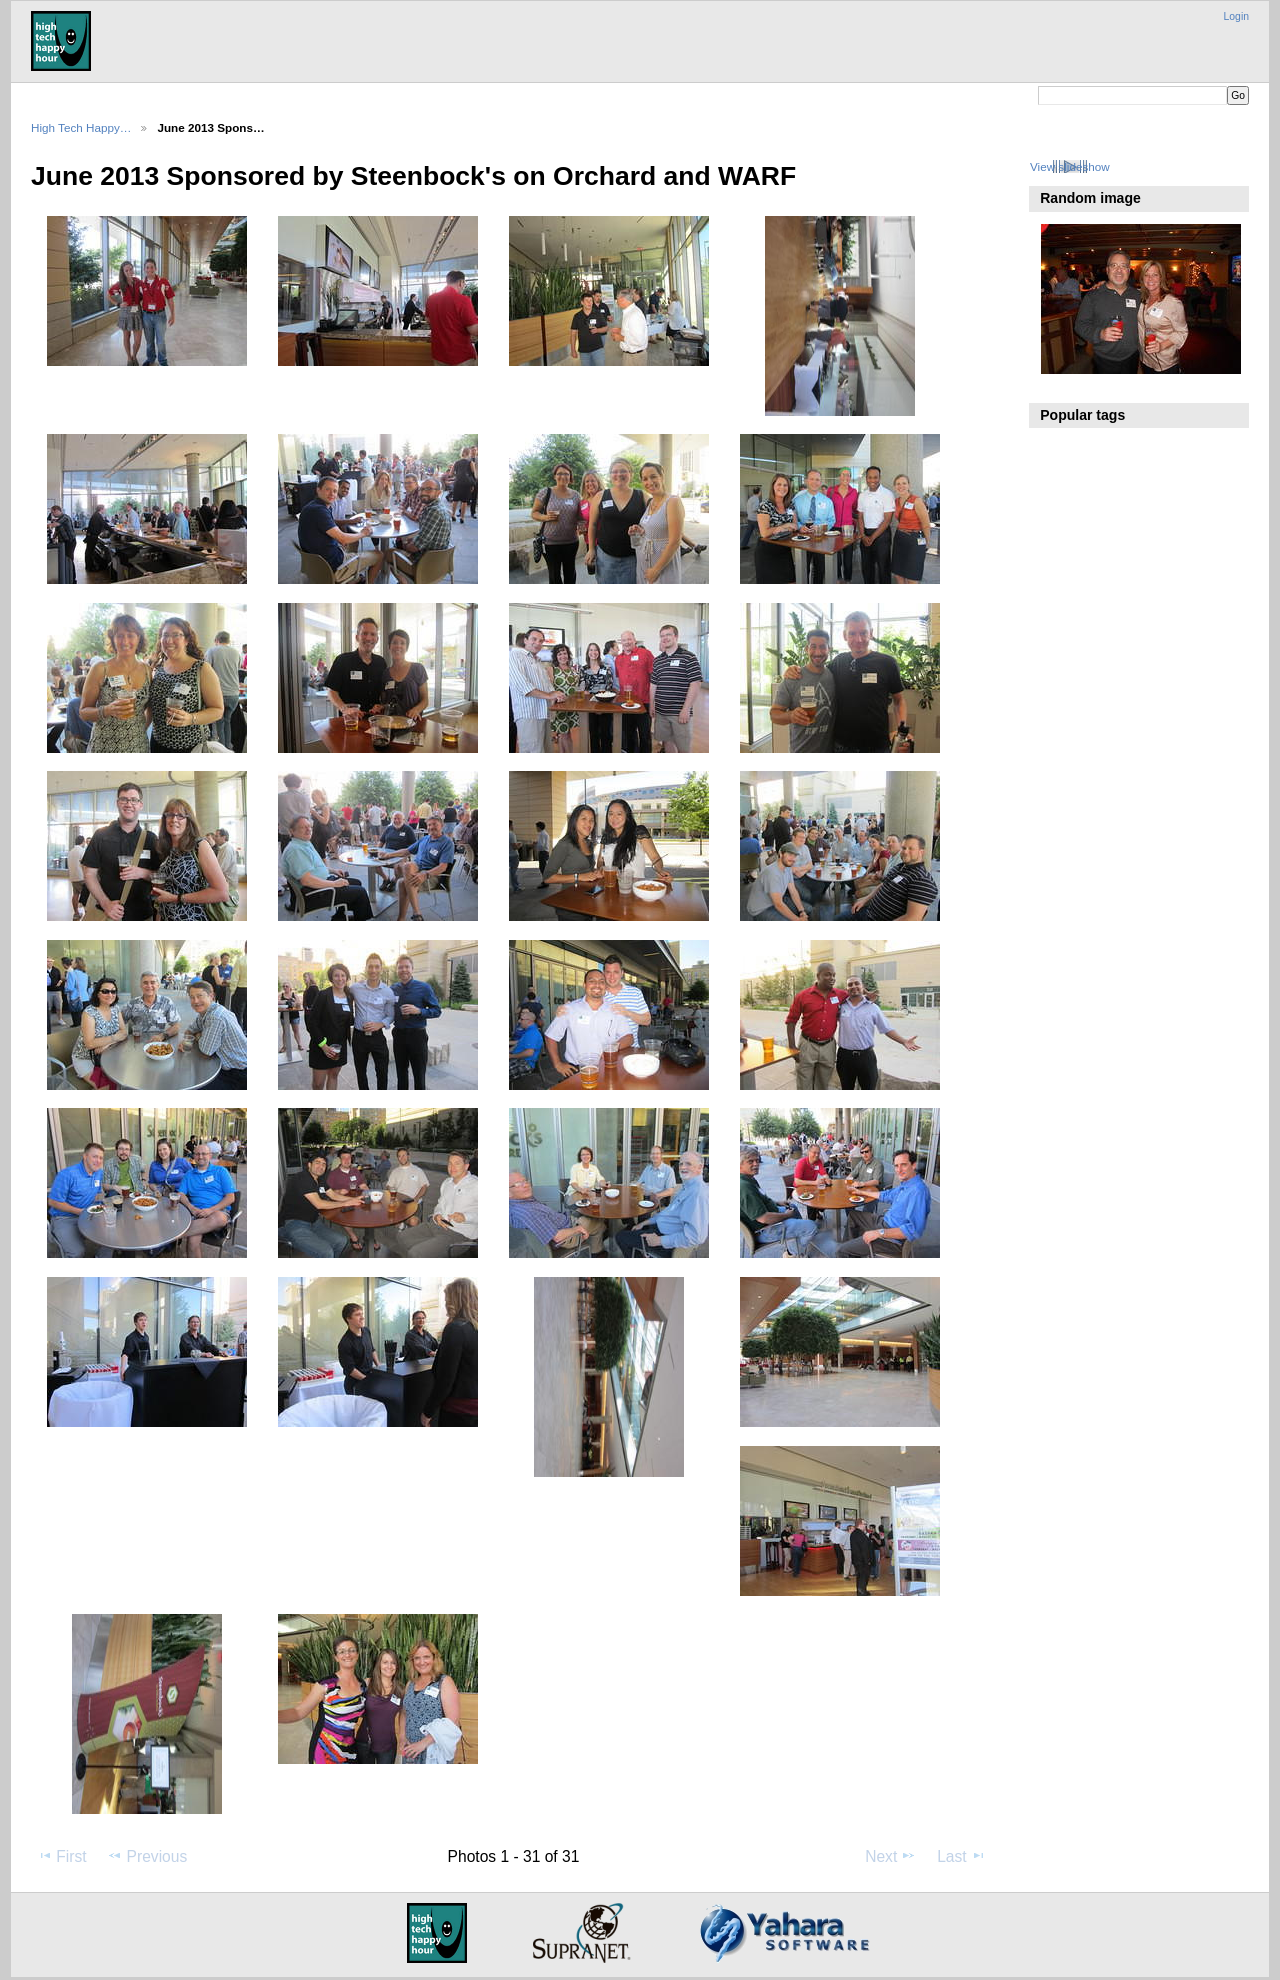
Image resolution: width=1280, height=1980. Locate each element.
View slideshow (1070, 166)
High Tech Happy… (81, 127)
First (61, 1856)
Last (961, 1856)
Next (890, 1856)
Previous (147, 1856)
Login (1236, 16)
